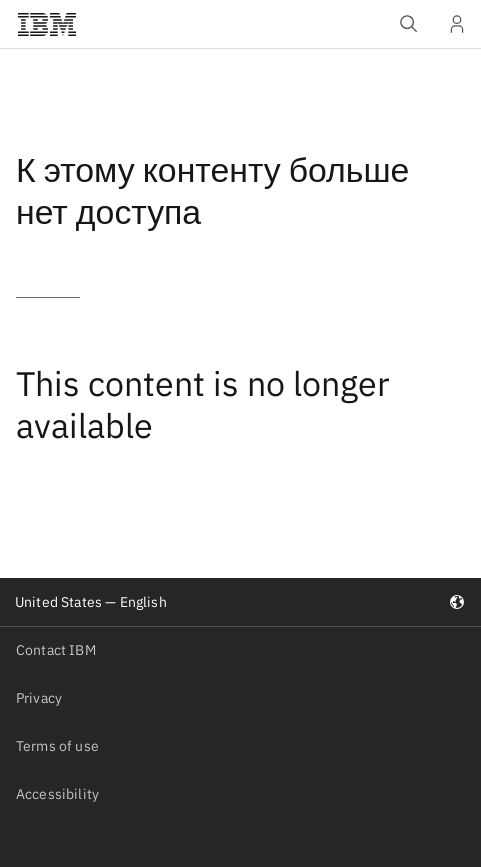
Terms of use (57, 746)
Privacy (39, 698)
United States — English (240, 602)
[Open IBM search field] (409, 24)
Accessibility (57, 794)
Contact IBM (56, 650)
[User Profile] (457, 24)
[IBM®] (47, 24)
